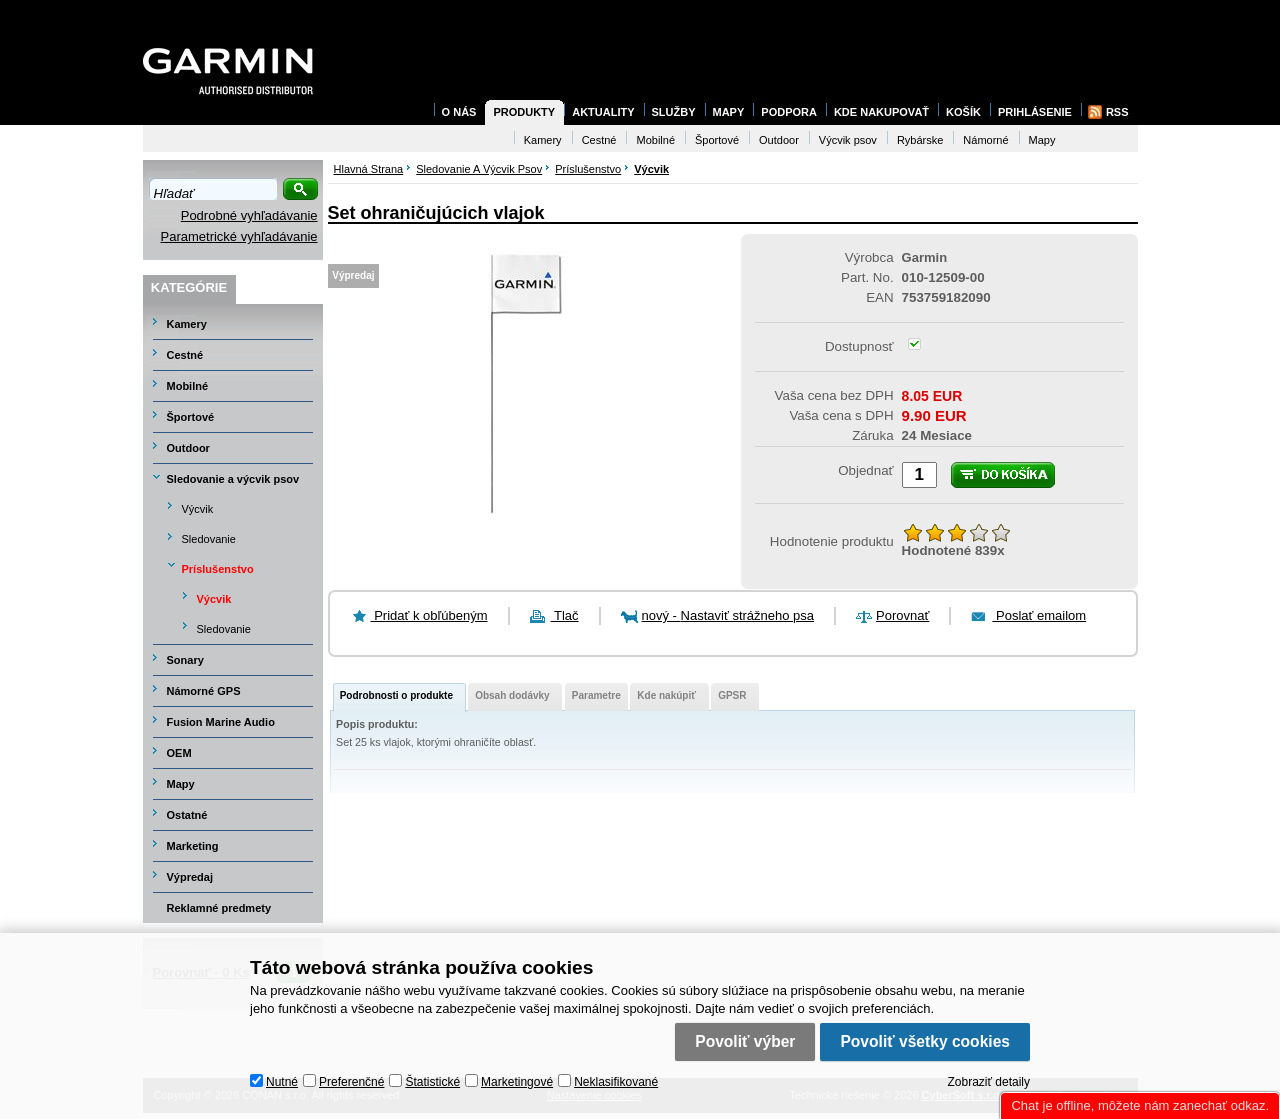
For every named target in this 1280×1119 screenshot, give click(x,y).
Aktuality (603, 112)
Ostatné (187, 815)
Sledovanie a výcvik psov (233, 479)
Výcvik (198, 509)
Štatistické (432, 1082)
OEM (179, 753)
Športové (191, 417)
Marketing (193, 846)
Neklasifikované (616, 1082)
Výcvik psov (848, 140)
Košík (963, 112)
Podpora (789, 112)
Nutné (282, 1082)
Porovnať (902, 615)
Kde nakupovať (881, 112)
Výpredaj (190, 877)
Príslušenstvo (218, 569)
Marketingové (517, 1082)
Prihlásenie (1035, 112)
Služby (674, 112)
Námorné (985, 140)
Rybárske (920, 140)
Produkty (524, 112)
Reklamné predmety (219, 908)
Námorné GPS (204, 691)
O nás (459, 112)
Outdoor (188, 448)
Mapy (181, 784)
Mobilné (188, 386)
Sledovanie (209, 539)
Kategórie (189, 287)
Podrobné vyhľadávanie (249, 215)
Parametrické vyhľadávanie (239, 236)
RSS (1117, 112)
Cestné (185, 355)
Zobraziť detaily (988, 1082)
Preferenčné (351, 1082)
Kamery (187, 324)
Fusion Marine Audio (221, 722)
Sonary (185, 660)
